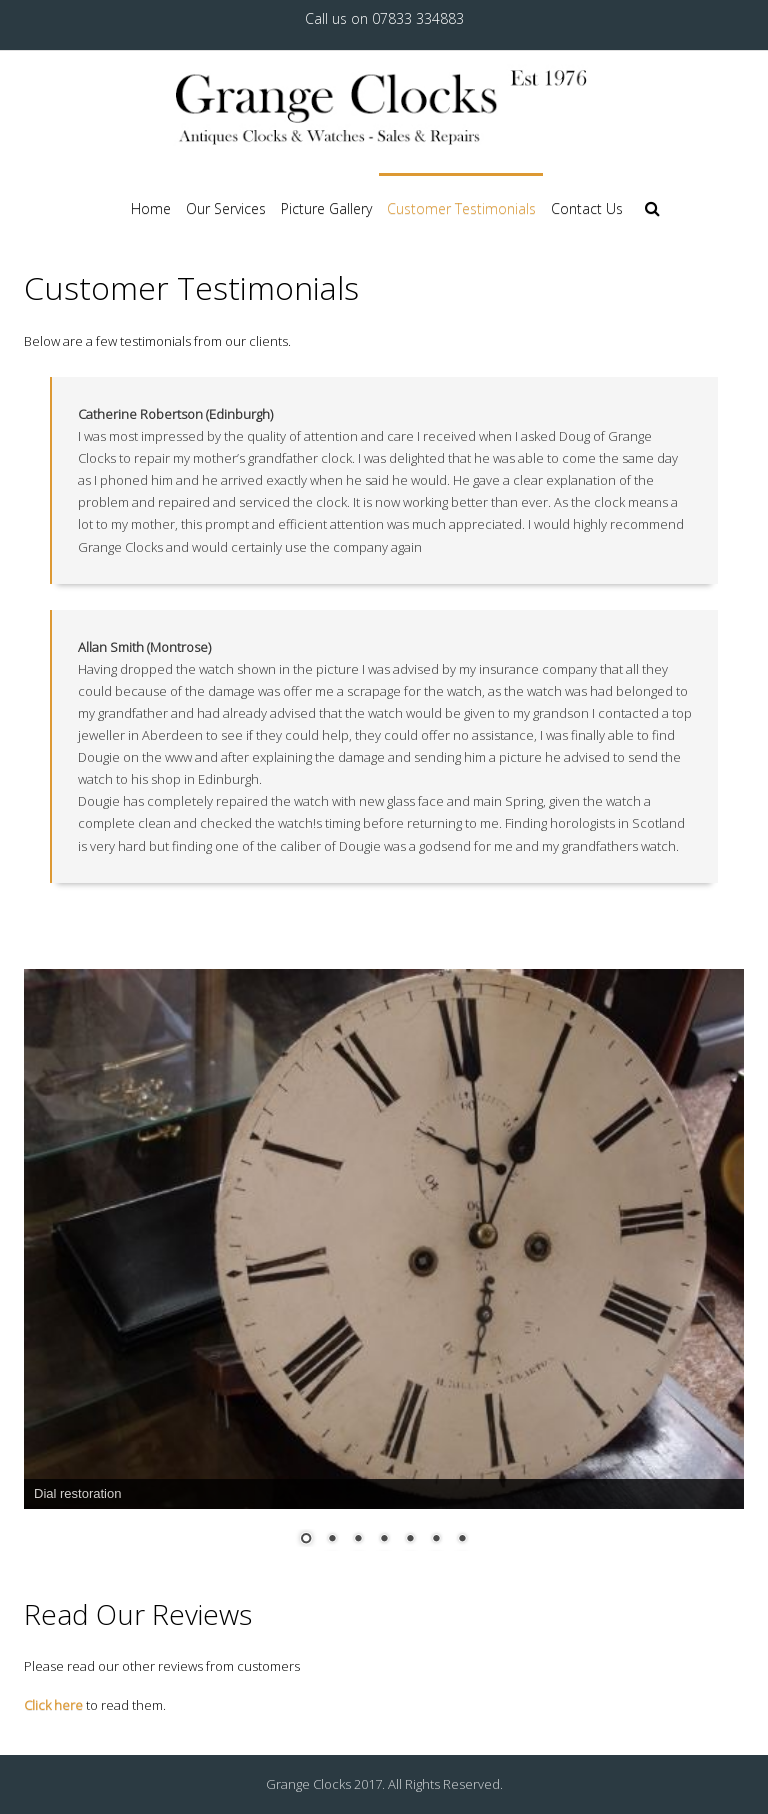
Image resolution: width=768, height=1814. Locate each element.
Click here (53, 1705)
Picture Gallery (326, 208)
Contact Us (587, 208)
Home (151, 208)
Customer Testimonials (461, 208)
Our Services (226, 208)
